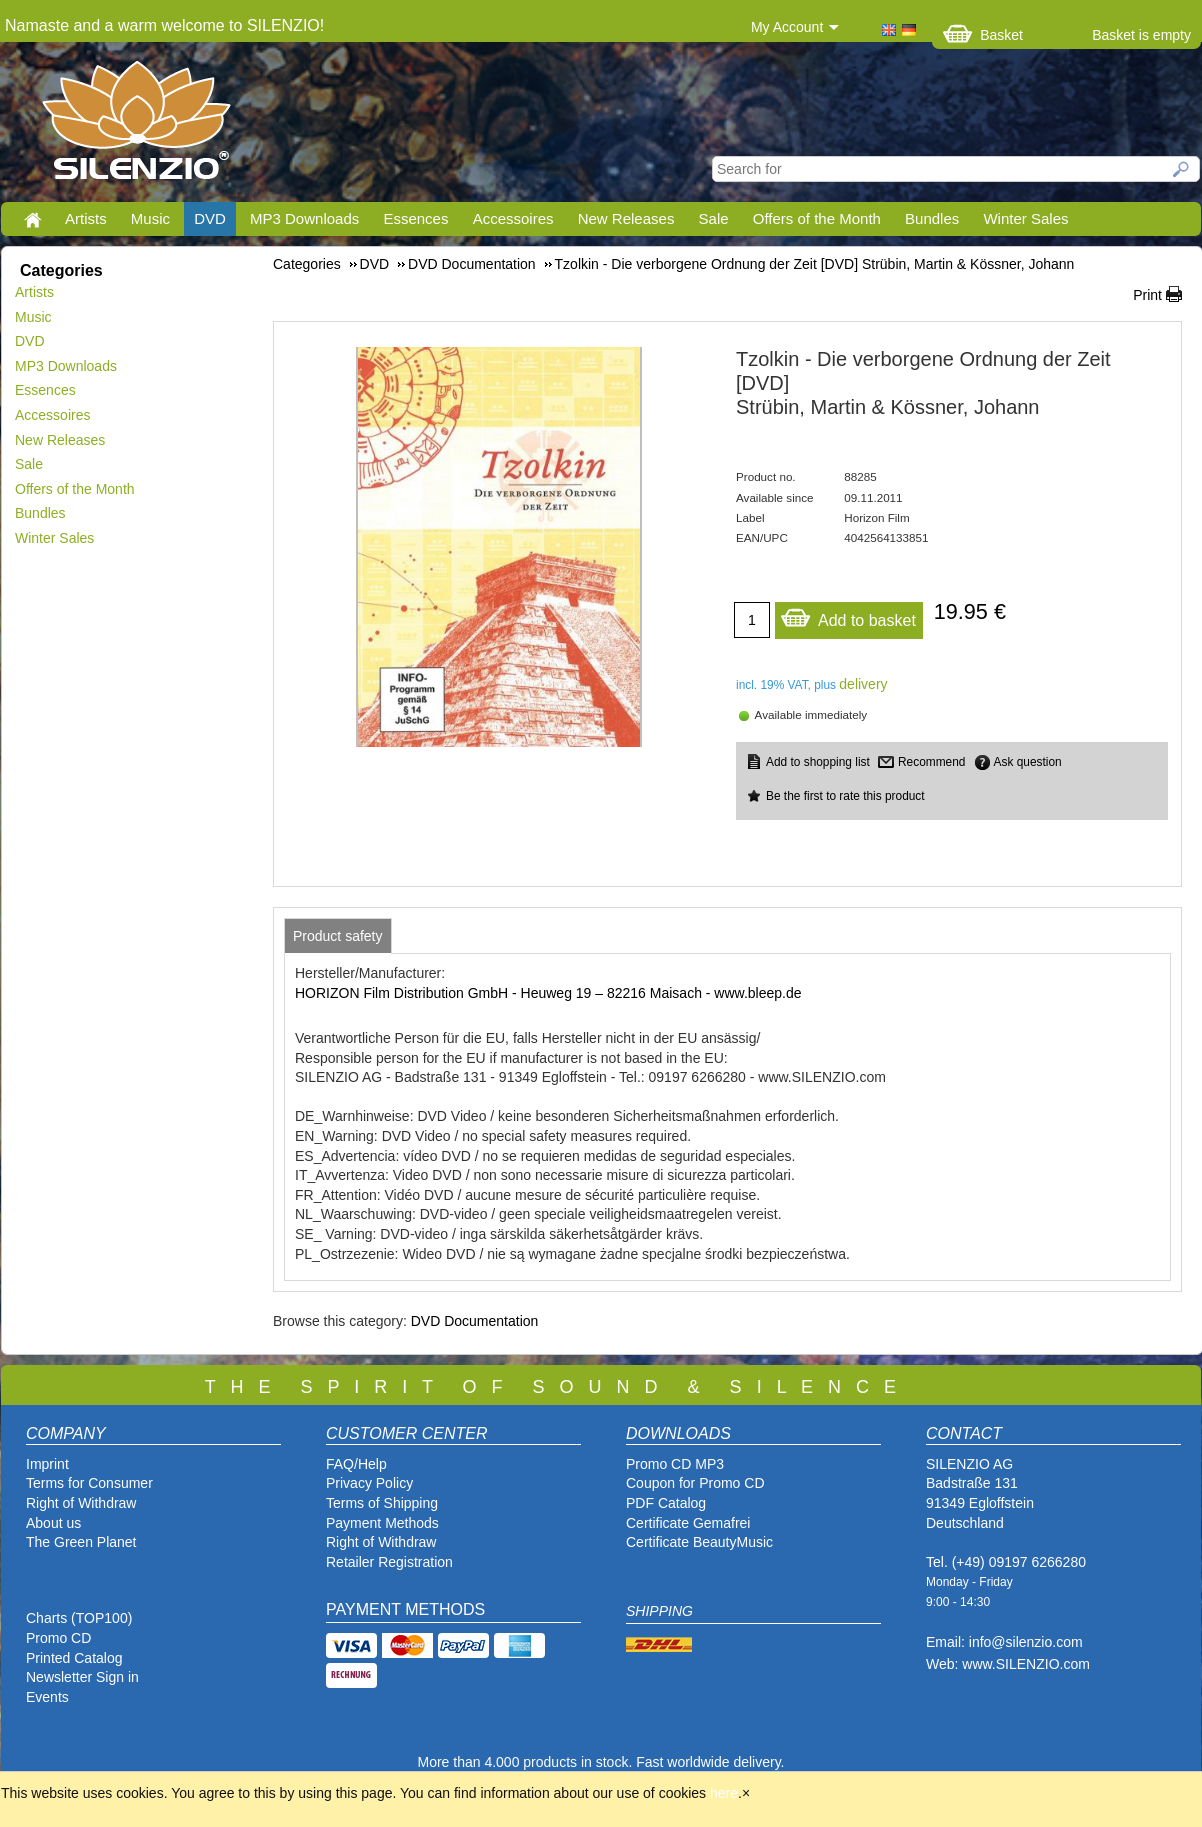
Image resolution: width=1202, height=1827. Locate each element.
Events (47, 1697)
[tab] (338, 936)
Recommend (931, 762)
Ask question (1028, 762)
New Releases (626, 218)
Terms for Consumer (89, 1483)
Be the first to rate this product (845, 796)
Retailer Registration (389, 1562)
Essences (415, 218)
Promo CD (58, 1638)
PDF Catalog (666, 1503)
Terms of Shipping (382, 1503)
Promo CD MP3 (675, 1464)
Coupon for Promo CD (695, 1483)
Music (150, 218)
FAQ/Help (356, 1464)
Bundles (932, 218)
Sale (714, 218)
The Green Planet (81, 1542)
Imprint (47, 1464)
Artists (86, 218)
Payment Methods (382, 1523)
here (724, 1793)
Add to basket (848, 615)
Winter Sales (1025, 218)
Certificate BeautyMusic (699, 1542)
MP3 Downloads (304, 218)
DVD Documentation (475, 1321)
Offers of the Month (817, 218)
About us (53, 1523)
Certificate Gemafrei (688, 1523)
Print (1147, 295)
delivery (863, 684)
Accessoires (513, 218)
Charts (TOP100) (79, 1618)
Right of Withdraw (81, 1503)
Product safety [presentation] (338, 936)
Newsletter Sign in (82, 1677)
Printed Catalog (74, 1658)
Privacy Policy (369, 1483)
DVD (210, 218)
